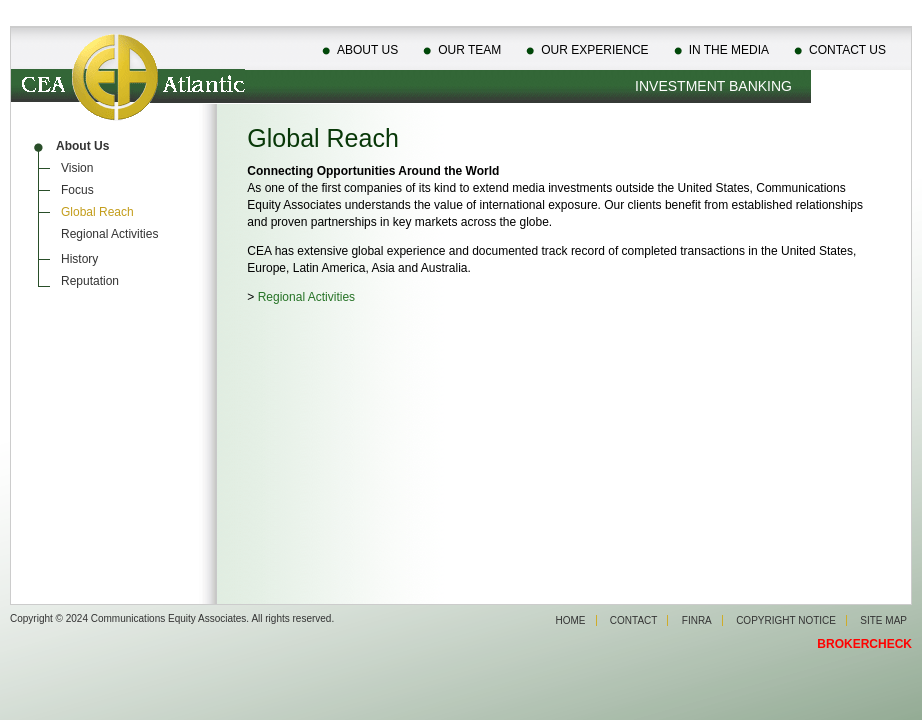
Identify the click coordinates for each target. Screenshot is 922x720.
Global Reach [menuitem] (97, 212)
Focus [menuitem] (77, 190)
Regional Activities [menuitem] (109, 234)
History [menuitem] (79, 259)
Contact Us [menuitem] (847, 50)
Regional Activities (306, 297)
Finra (697, 620)
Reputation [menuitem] (90, 281)
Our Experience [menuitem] (594, 50)
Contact (634, 620)
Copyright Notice (786, 620)
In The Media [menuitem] (729, 50)
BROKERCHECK (864, 644)
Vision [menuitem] (77, 168)
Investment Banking (713, 86)
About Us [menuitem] (367, 50)
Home (571, 620)
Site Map (883, 620)
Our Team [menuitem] (469, 50)
